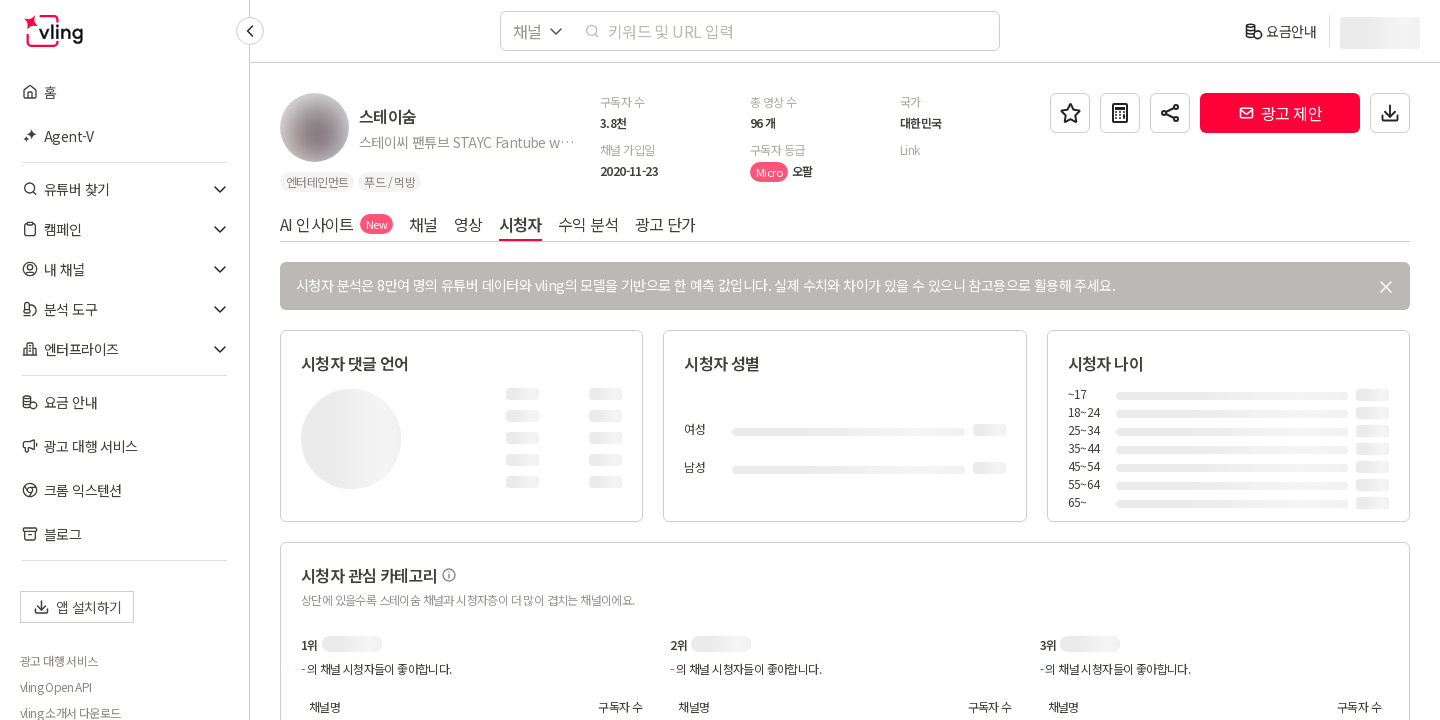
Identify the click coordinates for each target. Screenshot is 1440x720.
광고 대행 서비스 (59, 661)
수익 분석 (588, 224)
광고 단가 (665, 224)
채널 (423, 224)
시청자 (520, 224)
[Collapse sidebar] (250, 31)
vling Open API (56, 687)
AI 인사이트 (336, 224)
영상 (468, 224)
